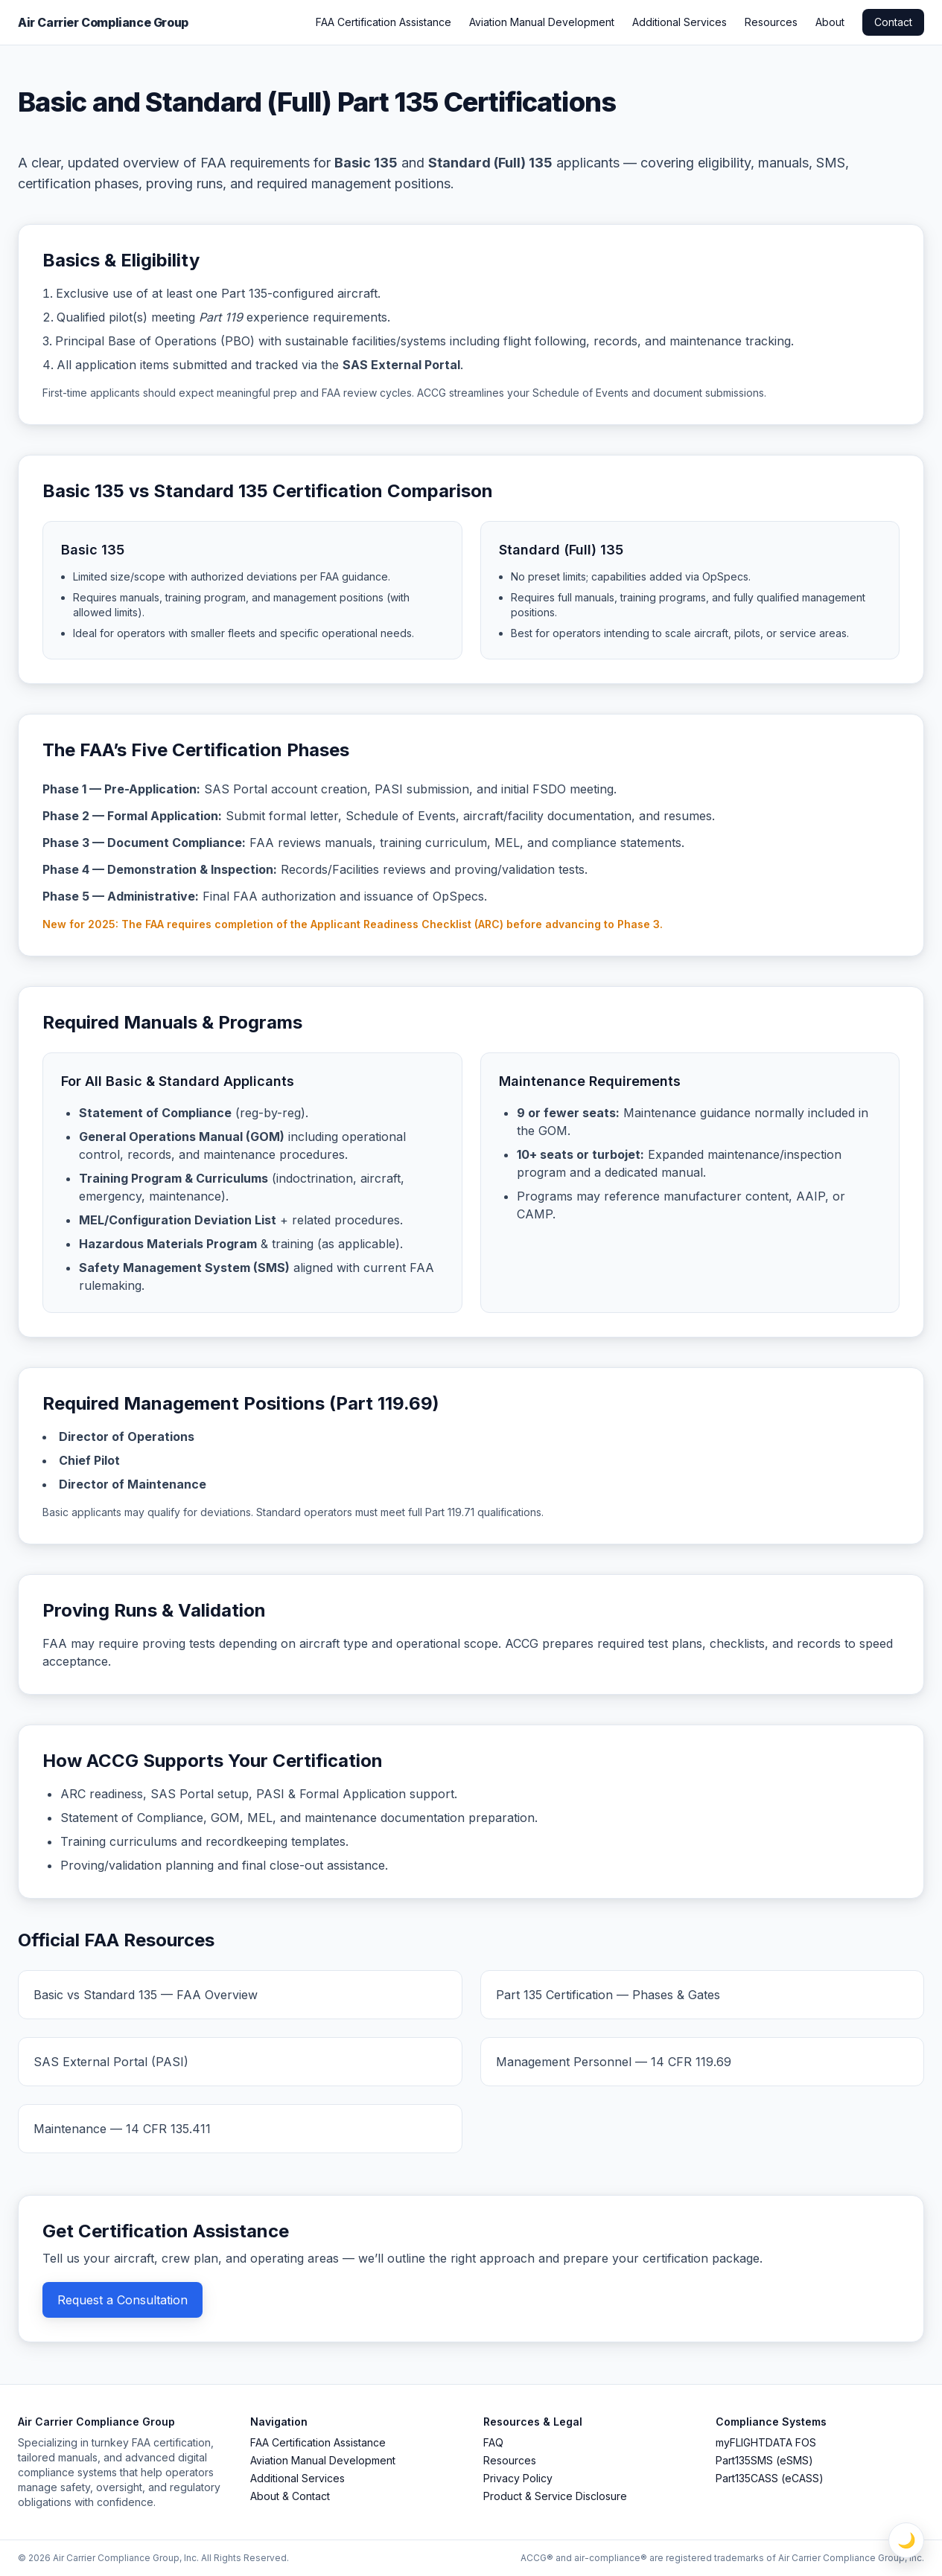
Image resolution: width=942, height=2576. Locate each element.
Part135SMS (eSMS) (764, 2460)
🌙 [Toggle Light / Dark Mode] (906, 2540)
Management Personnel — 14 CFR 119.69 (613, 2061)
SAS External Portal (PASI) (111, 2061)
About (829, 22)
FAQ (493, 2442)
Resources (771, 22)
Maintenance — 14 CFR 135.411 (122, 2128)
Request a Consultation (122, 2299)
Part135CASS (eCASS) (770, 2478)
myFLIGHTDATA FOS (766, 2442)
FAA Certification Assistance (383, 22)
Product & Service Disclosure (555, 2496)
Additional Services (679, 22)
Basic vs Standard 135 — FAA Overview (146, 1994)
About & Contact (290, 2496)
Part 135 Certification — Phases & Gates (608, 1994)
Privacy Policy (518, 2478)
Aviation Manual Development (541, 22)
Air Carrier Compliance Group (103, 22)
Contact (893, 22)
